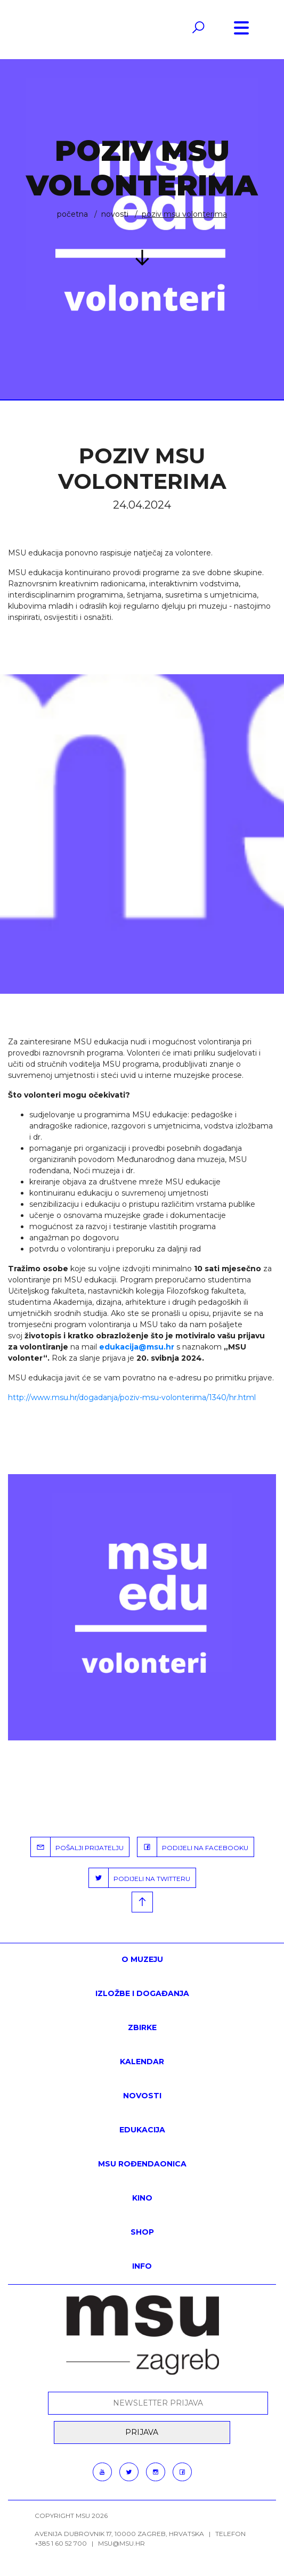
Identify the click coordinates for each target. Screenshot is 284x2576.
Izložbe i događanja (142, 1993)
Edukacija (142, 2130)
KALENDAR (142, 2061)
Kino (142, 2198)
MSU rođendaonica (142, 2164)
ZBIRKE (142, 2027)
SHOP (142, 2232)
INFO (142, 2266)
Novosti (114, 214)
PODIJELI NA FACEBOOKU (192, 1847)
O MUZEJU (142, 1959)
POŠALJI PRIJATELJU (77, 1847)
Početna (72, 214)
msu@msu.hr (121, 2543)
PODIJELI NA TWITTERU (139, 1877)
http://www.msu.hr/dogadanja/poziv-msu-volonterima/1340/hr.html (132, 1397)
